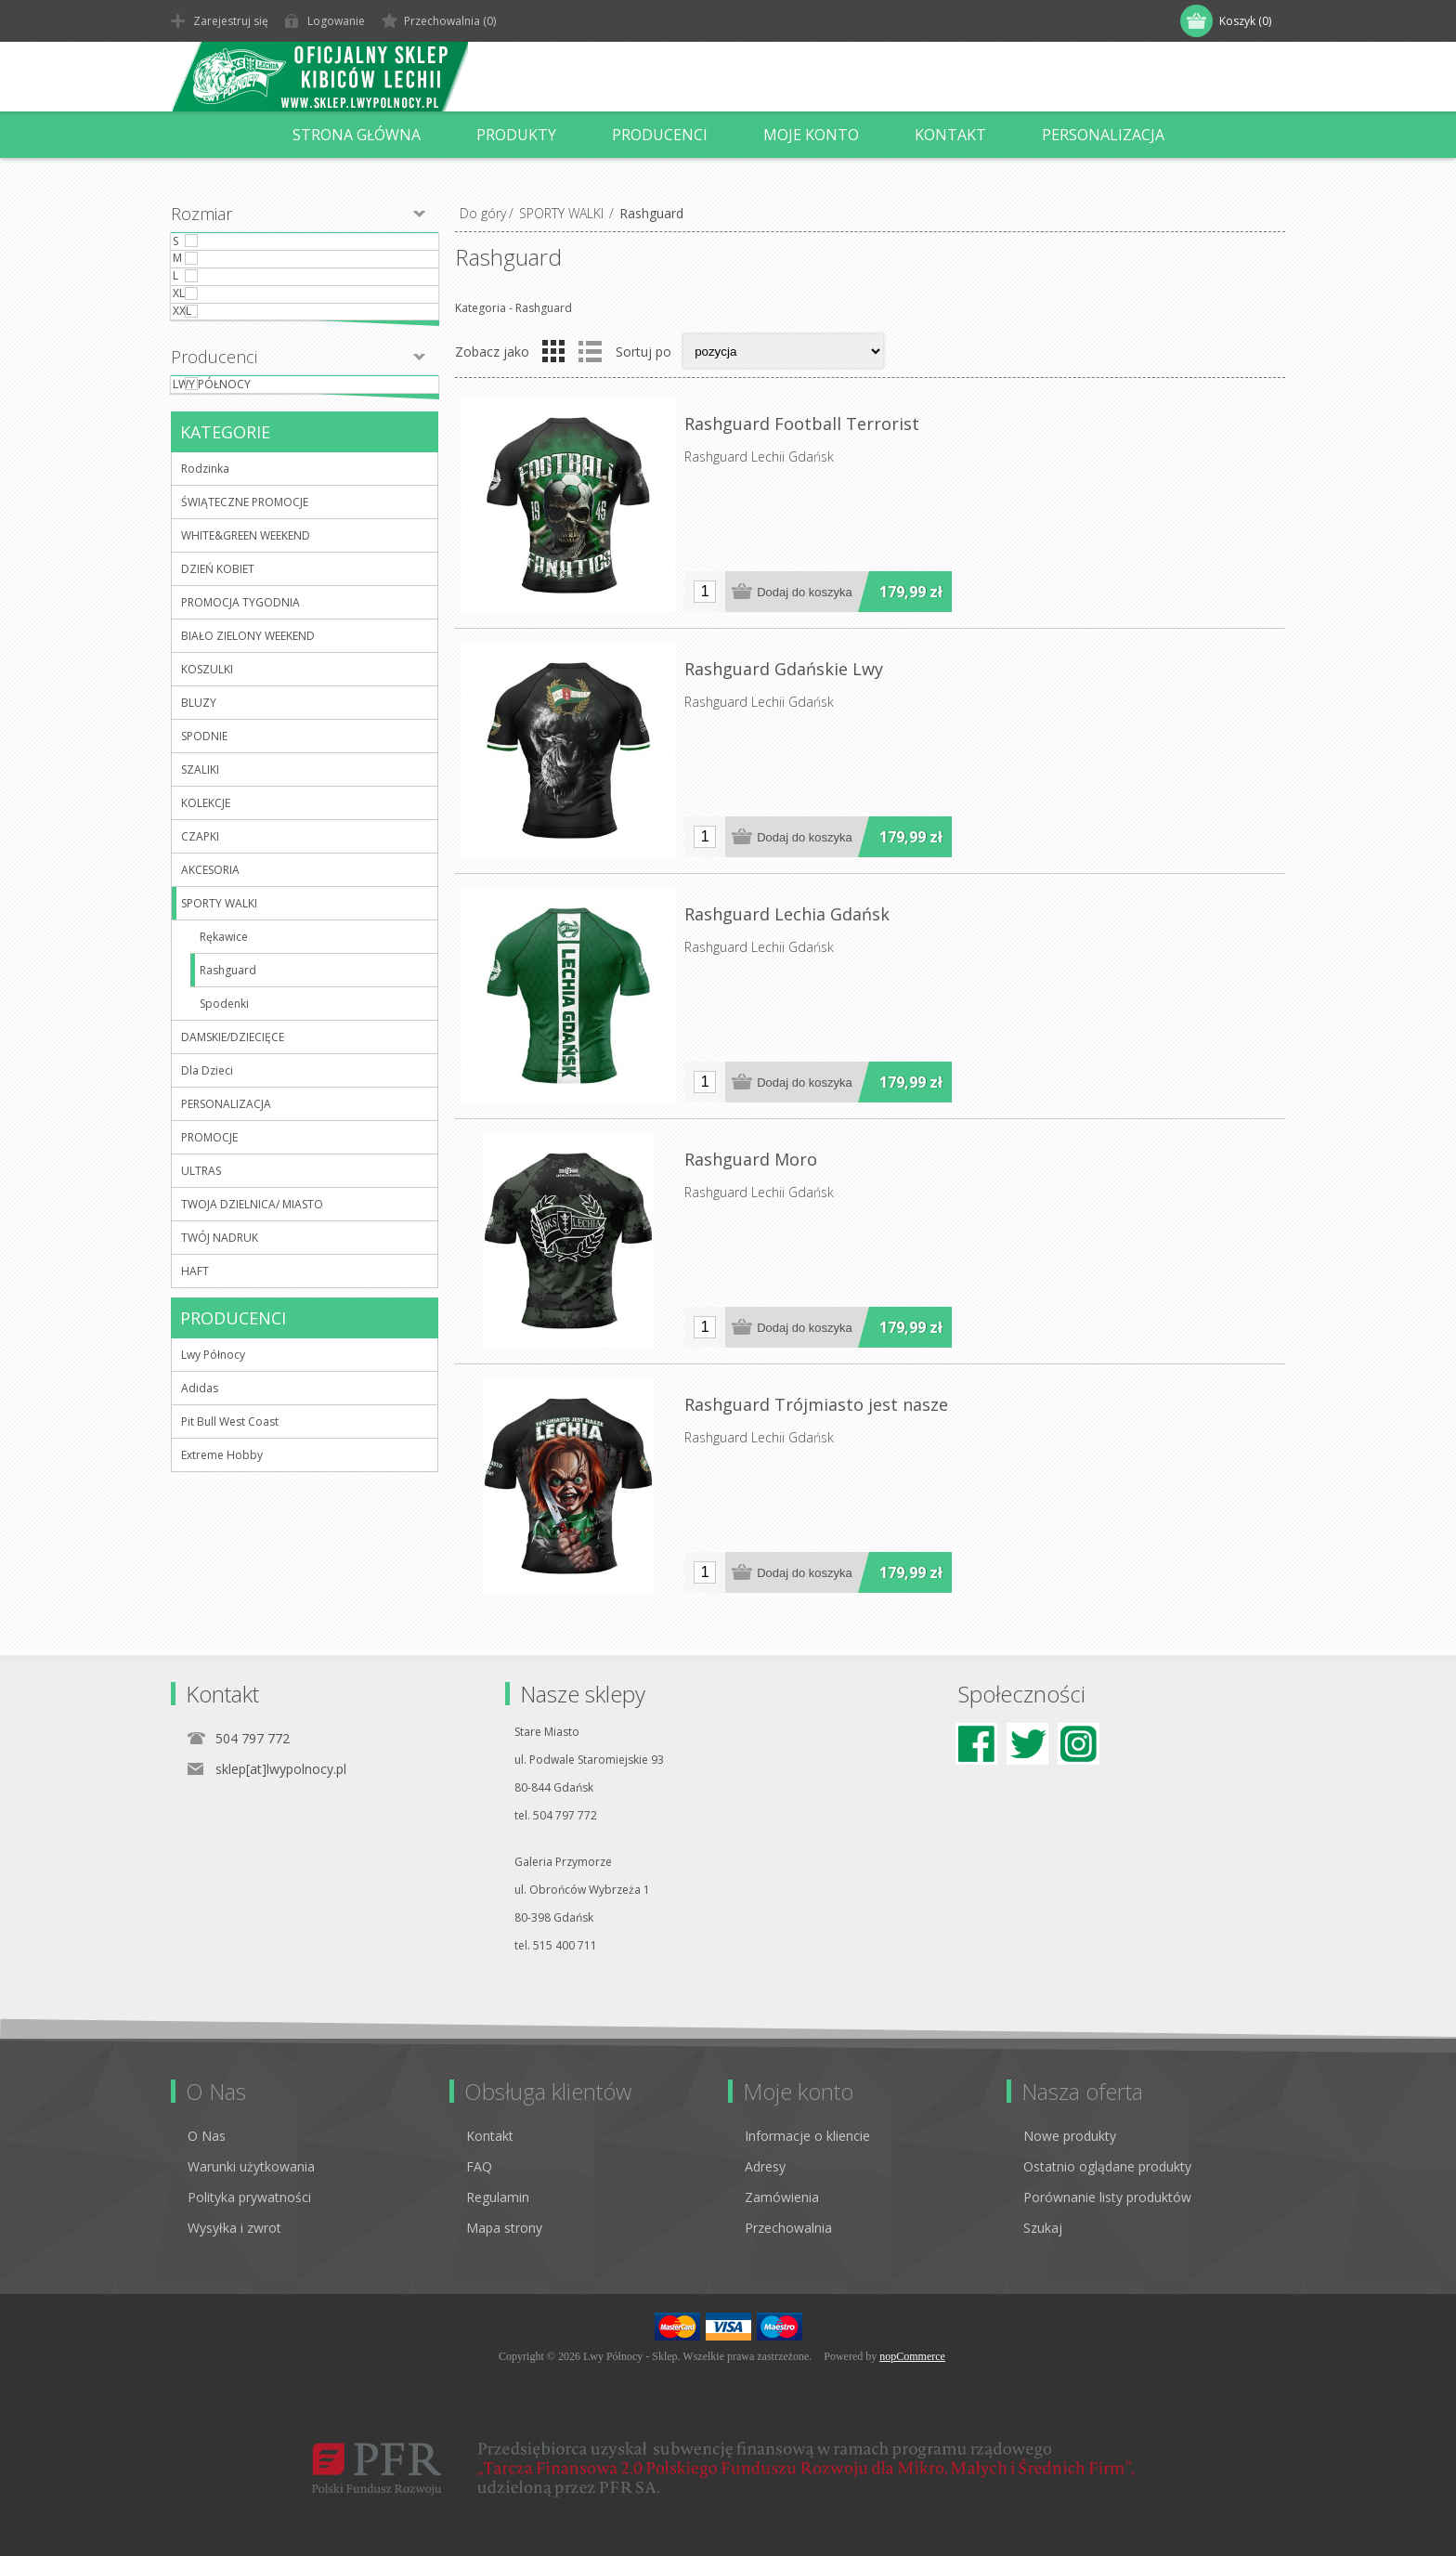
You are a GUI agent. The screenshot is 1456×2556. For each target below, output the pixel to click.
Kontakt (490, 2136)
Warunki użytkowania (251, 2166)
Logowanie (336, 21)
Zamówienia (782, 2197)
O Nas (207, 2136)
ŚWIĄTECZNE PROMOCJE (244, 608)
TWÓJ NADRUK (219, 1343)
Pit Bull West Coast (230, 1527)
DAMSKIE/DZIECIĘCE (232, 1143)
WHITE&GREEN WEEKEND (245, 641)
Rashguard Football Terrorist (801, 423)
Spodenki (224, 1109)
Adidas (199, 1494)
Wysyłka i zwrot (234, 2227)
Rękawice (224, 1042)
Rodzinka (205, 574)
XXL (219, 390)
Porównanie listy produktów (1107, 2197)
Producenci (214, 445)
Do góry (483, 213)
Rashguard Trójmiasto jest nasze (816, 1404)
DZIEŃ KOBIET (217, 675)
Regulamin (497, 2197)
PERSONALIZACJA (226, 1210)
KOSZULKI (207, 775)
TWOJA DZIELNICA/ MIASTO (252, 1310)
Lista (589, 351)
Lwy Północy (249, 481)
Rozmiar (201, 213)
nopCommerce (912, 2356)
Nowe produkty (1069, 2136)
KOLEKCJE (205, 909)
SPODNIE (204, 842)
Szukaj (1042, 2227)
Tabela (553, 351)
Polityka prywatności (249, 2197)
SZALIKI (200, 875)
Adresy (765, 2166)
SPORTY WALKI (561, 213)
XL (216, 354)
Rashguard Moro (750, 1159)
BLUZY (198, 808)
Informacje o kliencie (807, 2136)
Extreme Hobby (222, 1561)
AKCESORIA (210, 976)
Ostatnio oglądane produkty (1107, 2166)
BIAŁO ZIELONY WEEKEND (248, 742)
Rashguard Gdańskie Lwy (783, 669)
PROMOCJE (209, 1243)
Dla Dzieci (207, 1176)
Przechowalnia (788, 2227)
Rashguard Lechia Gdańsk (787, 914)
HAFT (195, 1377)
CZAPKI (200, 942)
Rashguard (228, 1076)
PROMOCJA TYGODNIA (240, 708)
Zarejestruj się (230, 21)
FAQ (479, 2166)
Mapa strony (504, 2227)
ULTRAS (201, 1277)
